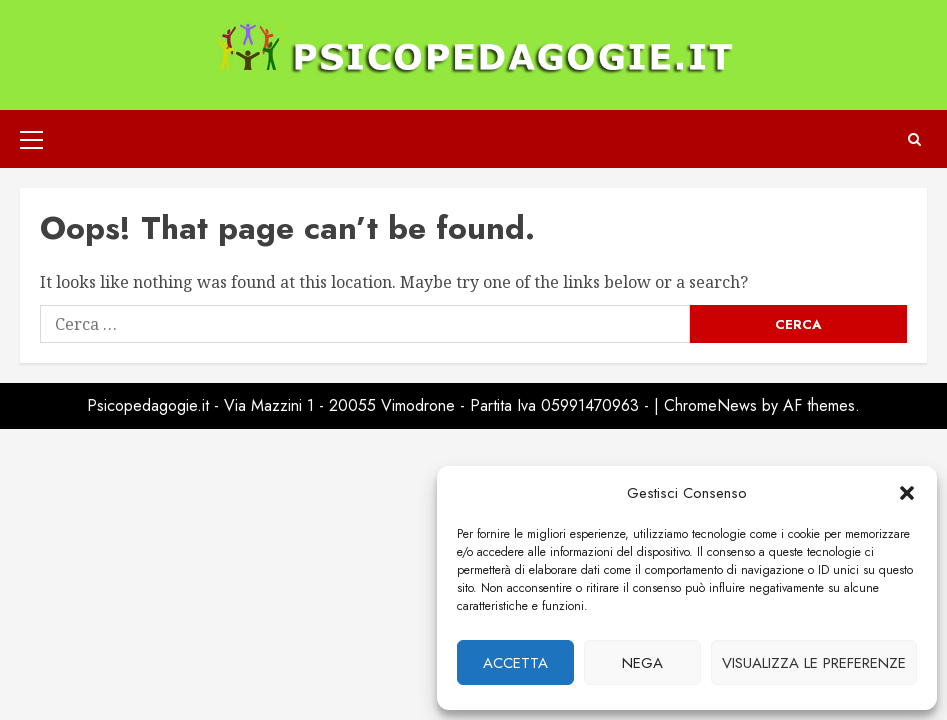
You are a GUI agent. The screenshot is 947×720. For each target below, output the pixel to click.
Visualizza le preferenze (814, 663)
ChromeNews (710, 405)
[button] (907, 493)
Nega (642, 663)
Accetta (515, 663)
